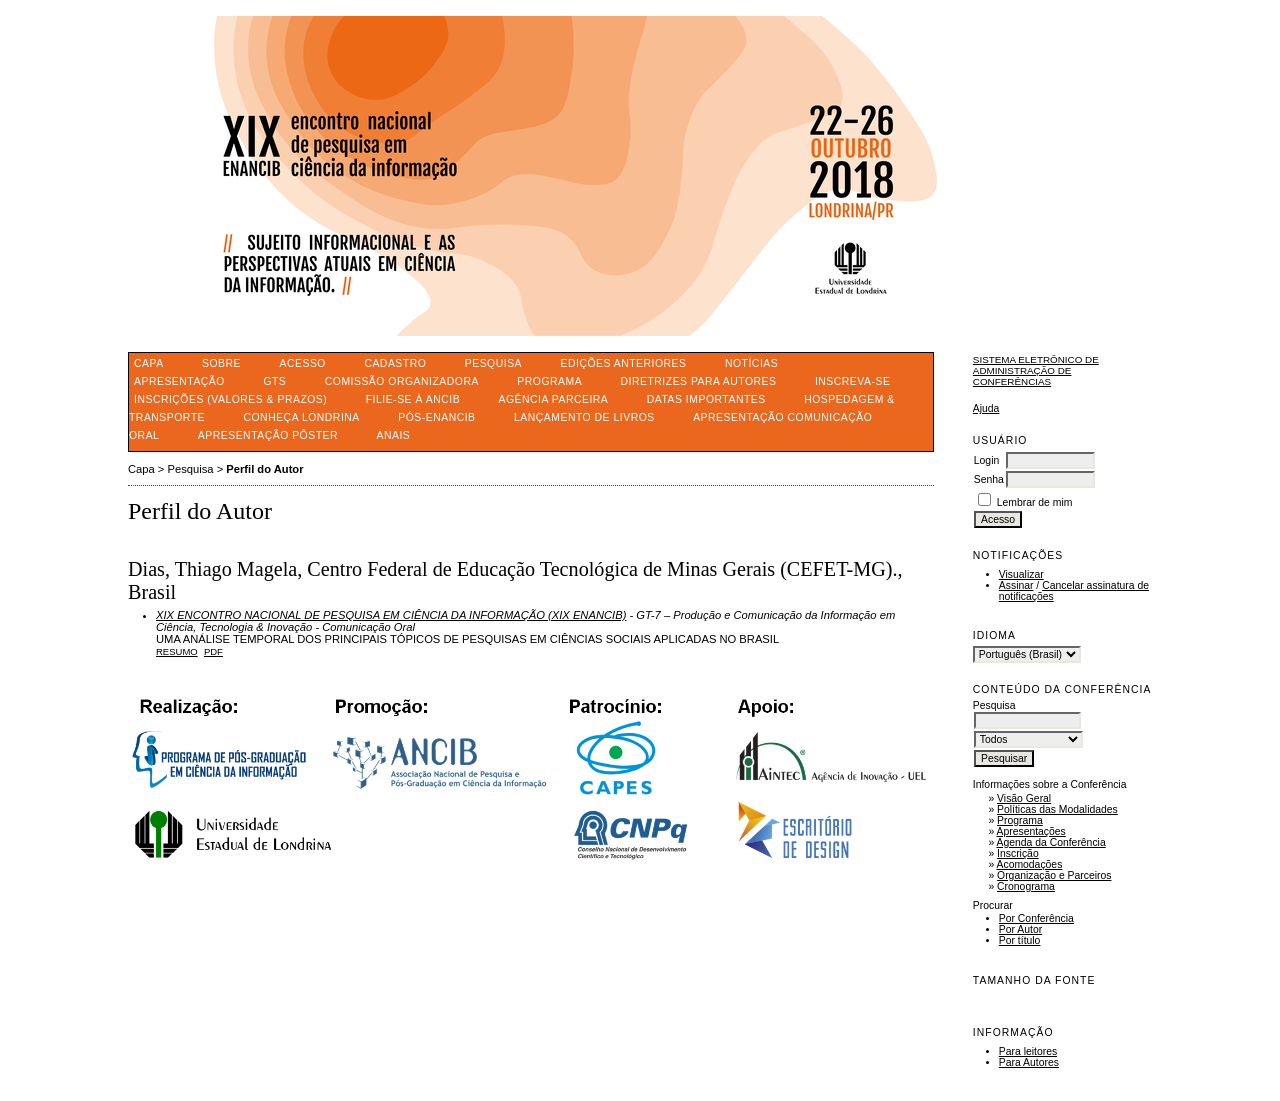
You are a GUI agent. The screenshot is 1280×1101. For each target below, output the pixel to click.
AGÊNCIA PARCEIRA (554, 399)
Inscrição (1018, 853)
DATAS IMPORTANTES (706, 399)
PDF (213, 651)
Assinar (1016, 585)
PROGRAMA (549, 381)
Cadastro (395, 363)
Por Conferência (1036, 918)
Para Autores (1029, 1062)
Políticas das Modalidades (1057, 809)
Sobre (221, 363)
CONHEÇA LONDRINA (301, 417)
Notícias (751, 363)
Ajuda (986, 408)
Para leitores (1028, 1051)
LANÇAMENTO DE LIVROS (584, 417)
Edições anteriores (624, 363)
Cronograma (1026, 886)
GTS (274, 381)
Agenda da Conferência (1051, 842)
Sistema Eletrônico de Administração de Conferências (1036, 370)
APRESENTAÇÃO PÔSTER (268, 435)
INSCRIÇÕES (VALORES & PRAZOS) (230, 399)
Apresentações (1031, 831)
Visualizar (1021, 574)
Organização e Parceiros (1054, 875)
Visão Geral (1024, 798)
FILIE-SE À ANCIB (413, 399)
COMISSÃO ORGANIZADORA (402, 381)
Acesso (303, 363)
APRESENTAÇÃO (179, 381)
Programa (1020, 820)
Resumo (177, 651)
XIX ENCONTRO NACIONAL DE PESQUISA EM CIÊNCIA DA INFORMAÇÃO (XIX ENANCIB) (391, 615)
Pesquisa (493, 363)
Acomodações (1030, 864)
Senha (989, 479)
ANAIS (393, 435)
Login (986, 460)
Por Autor (1020, 929)
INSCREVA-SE (852, 381)
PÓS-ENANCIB (436, 417)
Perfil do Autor (264, 469)
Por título (1020, 940)
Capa (149, 363)
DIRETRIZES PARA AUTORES (699, 381)
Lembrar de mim (1035, 502)
